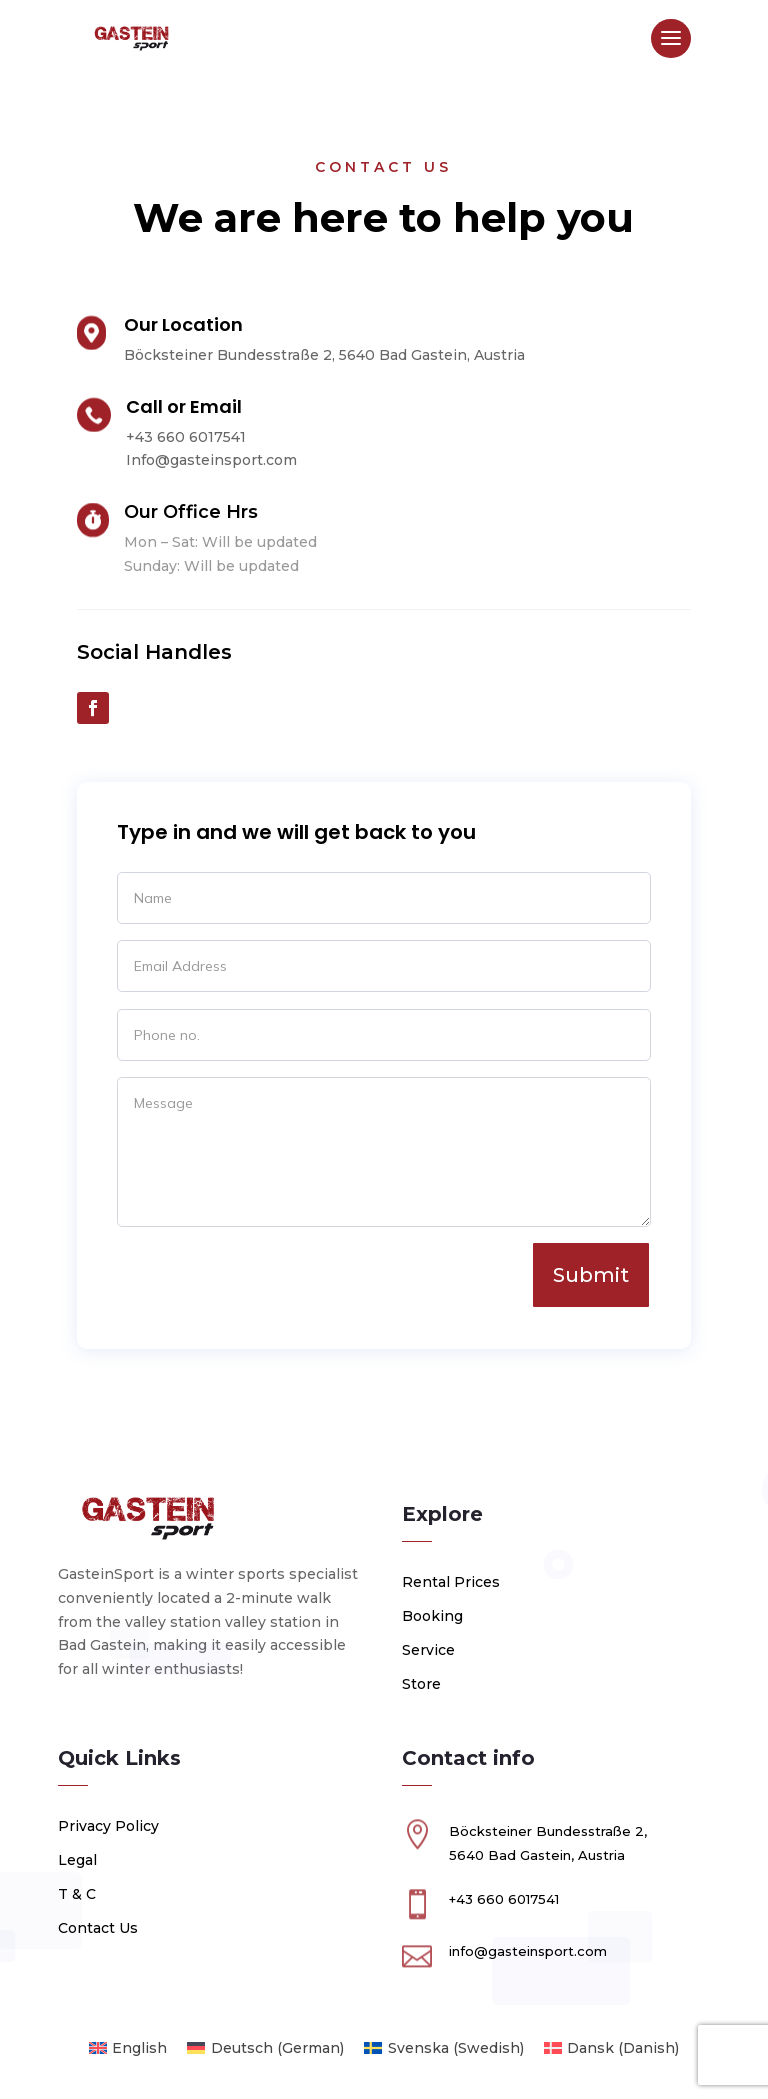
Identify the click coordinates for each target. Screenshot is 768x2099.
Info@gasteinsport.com (211, 460)
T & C (77, 1894)
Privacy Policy (108, 1826)
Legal (77, 1860)
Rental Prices (451, 1582)
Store (421, 1684)
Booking (432, 1616)
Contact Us (98, 1928)
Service (428, 1650)
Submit (591, 1275)
